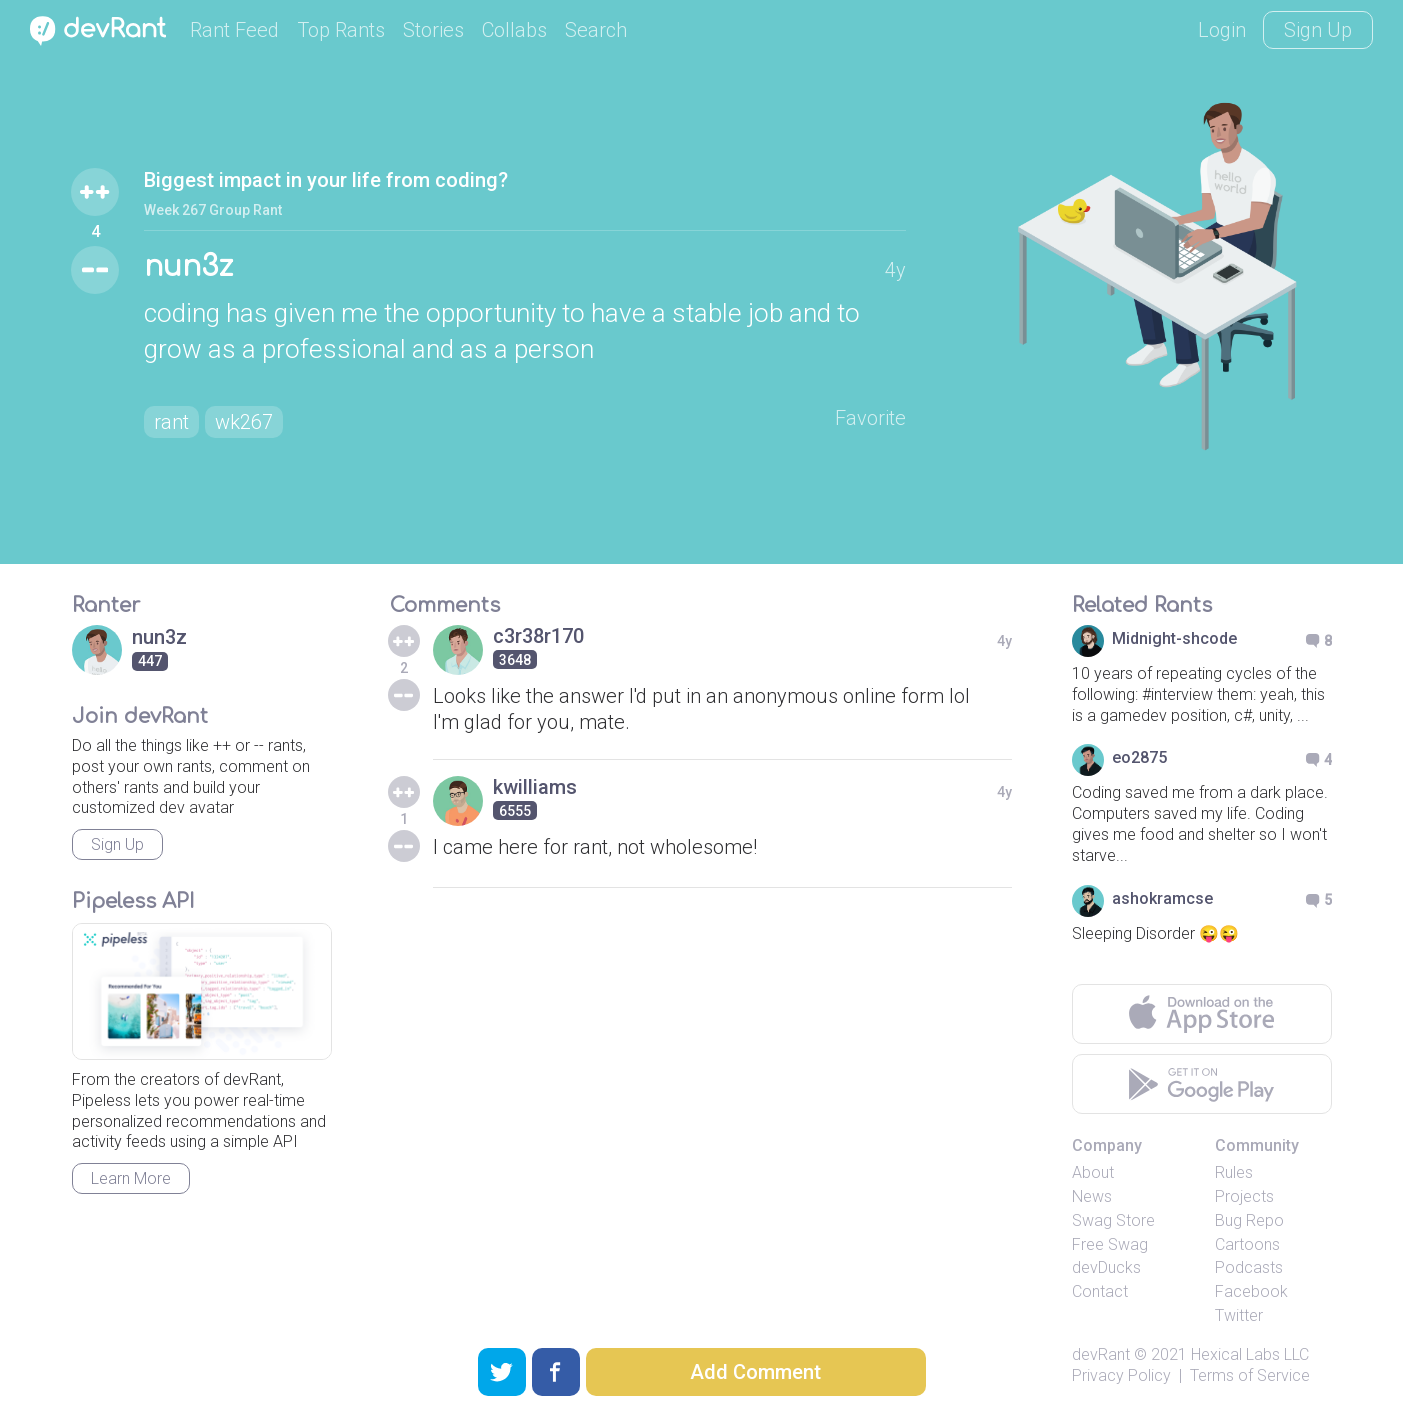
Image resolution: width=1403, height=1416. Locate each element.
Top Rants (341, 30)
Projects (1244, 1196)
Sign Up (1318, 30)
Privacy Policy (1121, 1375)
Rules (1234, 1172)
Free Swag (1110, 1244)
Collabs (514, 30)
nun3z (188, 267)
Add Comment (755, 1372)
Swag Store (1113, 1220)
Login (1222, 30)
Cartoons (1247, 1244)
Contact (1100, 1291)
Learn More (131, 1178)
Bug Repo (1249, 1220)
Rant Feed (234, 30)
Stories (433, 30)
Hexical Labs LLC (1250, 1354)
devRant (1101, 1354)
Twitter (1239, 1315)
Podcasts (1249, 1267)
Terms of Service (1250, 1375)
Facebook (1251, 1291)
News (1092, 1196)
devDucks (1106, 1267)
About (1093, 1172)
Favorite (870, 418)
